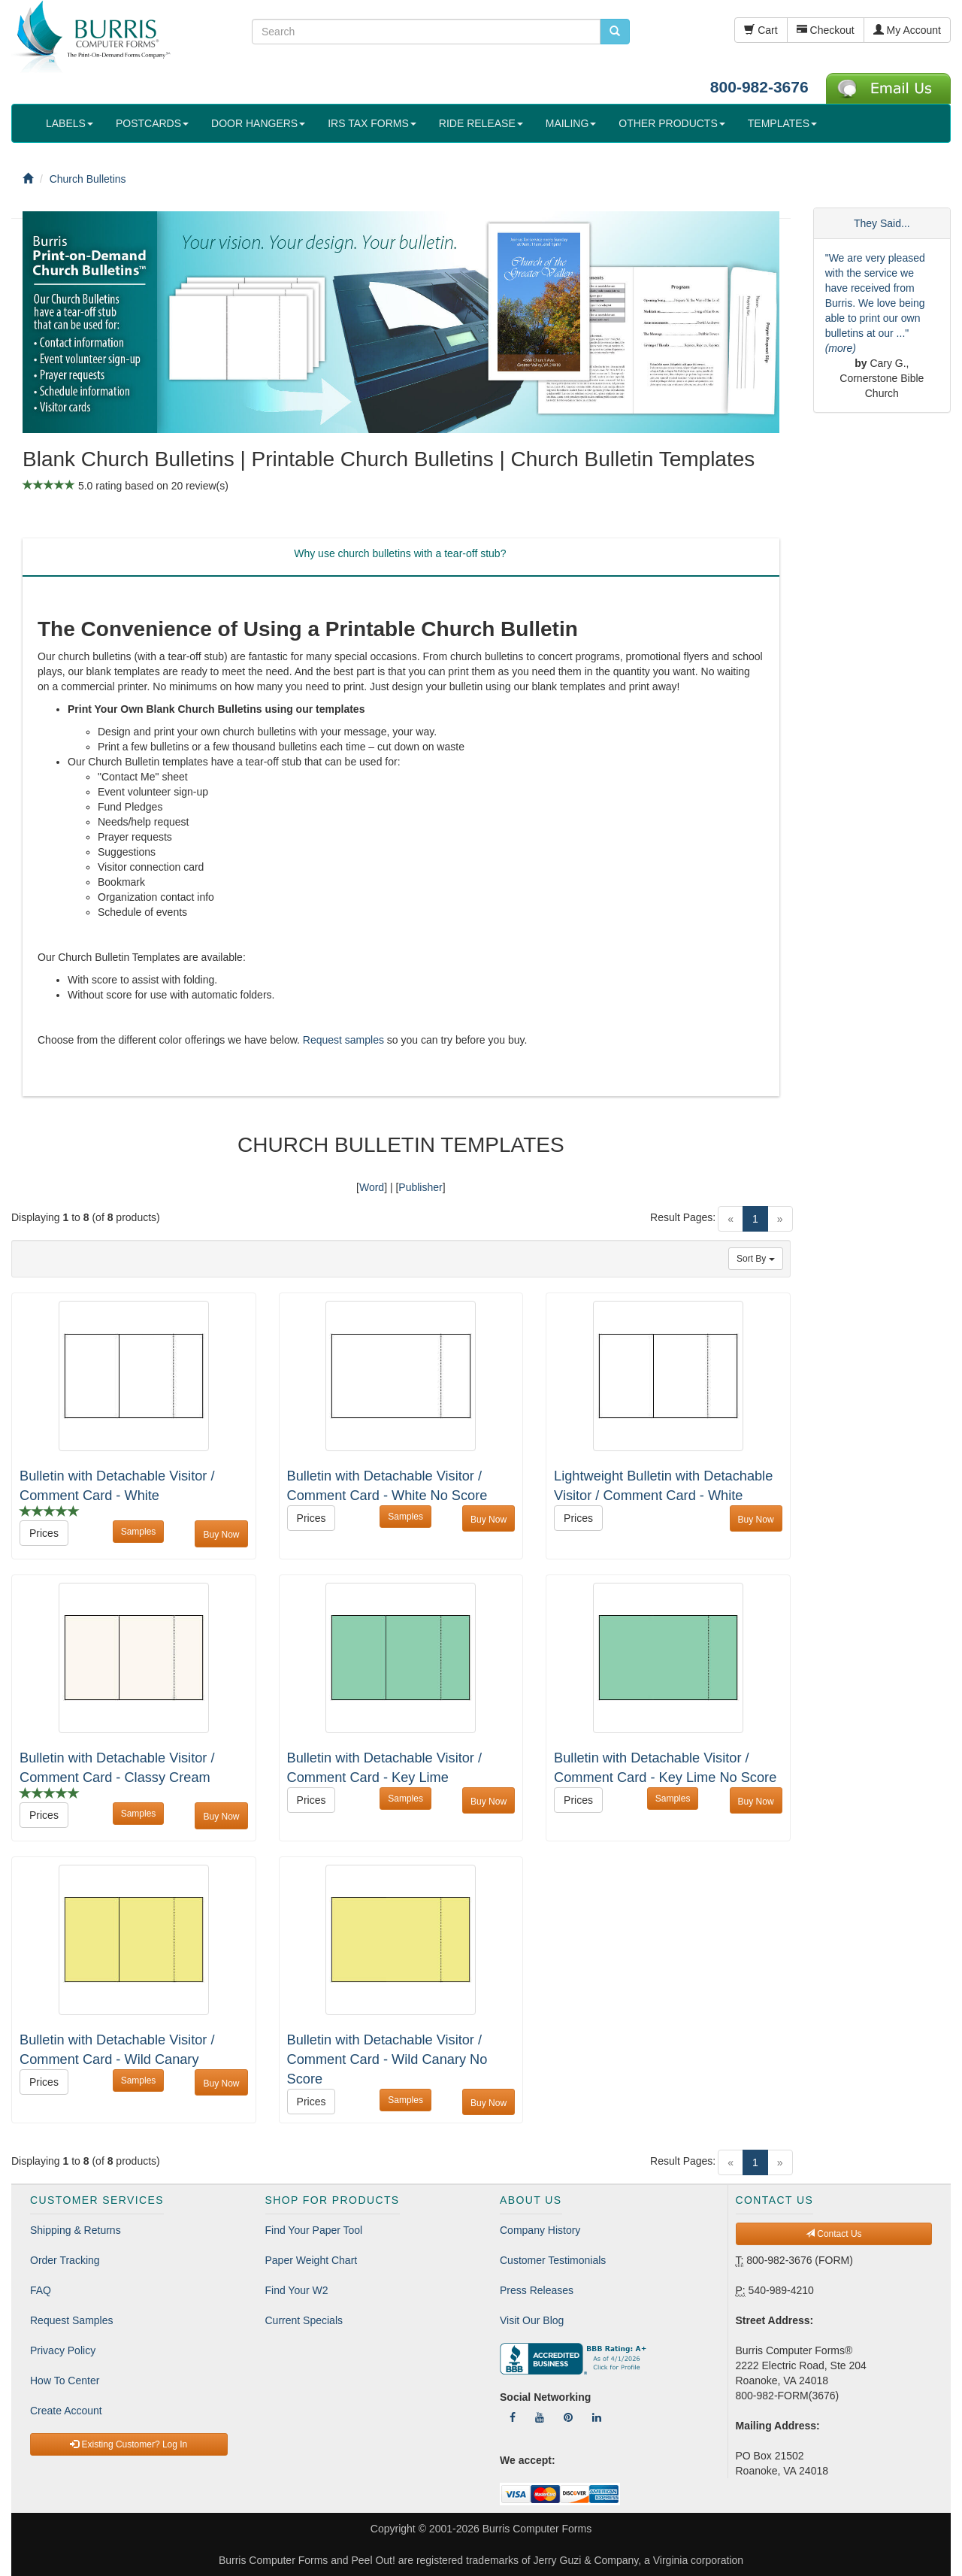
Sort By (756, 1258)
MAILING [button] (571, 123)
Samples (138, 1531)
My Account (907, 30)
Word (371, 1187)
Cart (760, 30)
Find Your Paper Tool (314, 2230)
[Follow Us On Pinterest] (568, 2417)
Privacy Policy (62, 2350)
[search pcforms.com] (615, 31)
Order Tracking (65, 2260)
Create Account (66, 2411)
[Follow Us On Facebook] (512, 2417)
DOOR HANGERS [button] (258, 123)
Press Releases (536, 2290)
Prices (44, 1533)
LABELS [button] (69, 123)
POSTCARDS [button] (152, 123)
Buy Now (221, 1534)
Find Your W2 (296, 2290)
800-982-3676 (759, 86)
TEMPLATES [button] (782, 123)
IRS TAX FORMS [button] (372, 123)
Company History (540, 2230)
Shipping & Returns (75, 2230)
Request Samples (71, 2320)
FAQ (40, 2290)
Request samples (343, 1040)
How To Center (64, 2380)
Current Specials (304, 2320)
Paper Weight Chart (311, 2260)
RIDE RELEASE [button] (481, 123)
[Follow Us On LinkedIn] (596, 2417)
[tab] (400, 557)
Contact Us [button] (834, 2234)
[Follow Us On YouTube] (539, 2417)
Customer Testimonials (553, 2260)
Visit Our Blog (532, 2320)
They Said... (882, 223)
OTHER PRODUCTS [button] (672, 123)
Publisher (420, 1187)
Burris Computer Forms (537, 2529)
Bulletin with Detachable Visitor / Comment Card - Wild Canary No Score (387, 2059)
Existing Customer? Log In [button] (128, 2444)
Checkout (826, 30)
